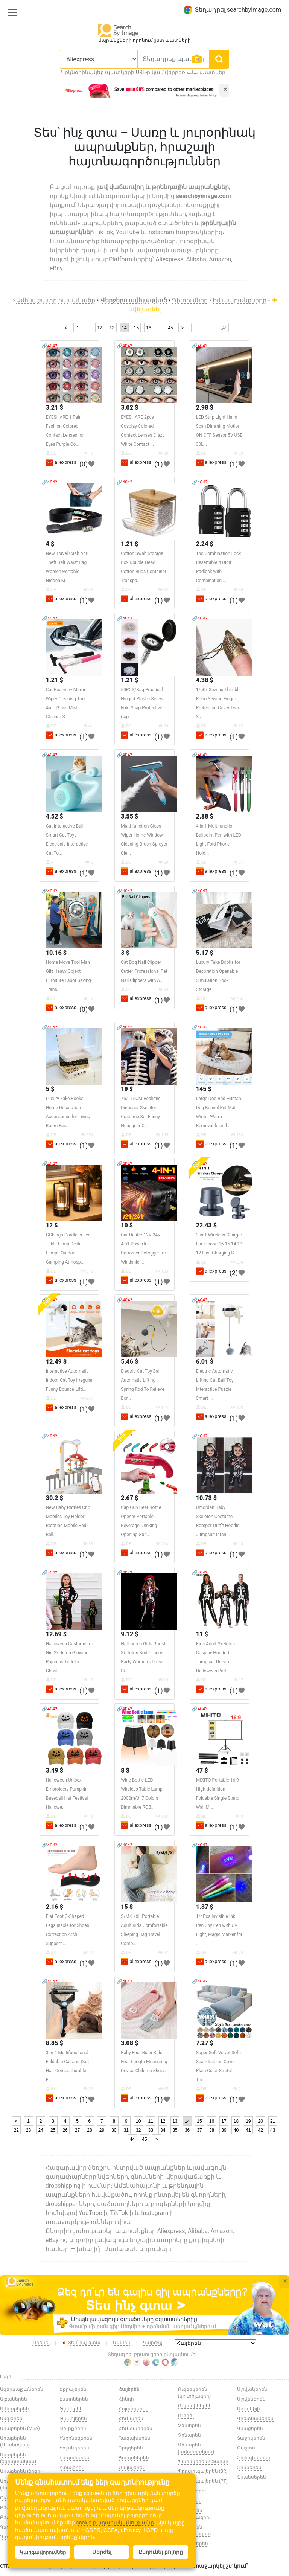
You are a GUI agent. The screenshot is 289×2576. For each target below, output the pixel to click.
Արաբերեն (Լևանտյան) (15, 2442)
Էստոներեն (73, 2399)
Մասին (121, 2342)
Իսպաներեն (74, 2457)
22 (16, 2130)
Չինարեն (189, 2435)
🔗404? (49, 346)
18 (236, 2121)
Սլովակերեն (252, 2389)
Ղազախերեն (135, 2438)
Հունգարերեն (135, 2428)
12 (99, 328)
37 (199, 2130)
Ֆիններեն (249, 2467)
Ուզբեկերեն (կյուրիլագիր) (194, 2393)
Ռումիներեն (193, 2491)
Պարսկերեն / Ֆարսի (203, 2461)
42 (260, 2130)
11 (150, 2121)
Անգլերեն (11, 2418)
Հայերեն (129, 2389)
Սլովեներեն (251, 2399)
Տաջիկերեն (251, 2438)
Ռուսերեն (190, 2500)
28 (89, 2130)
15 (136, 328)
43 (272, 2130)
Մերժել (101, 2552)
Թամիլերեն (73, 2418)
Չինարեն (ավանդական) (196, 2448)
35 (174, 2130)
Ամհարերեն (14, 2408)
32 (138, 2130)
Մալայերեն (132, 2467)
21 (272, 2121)
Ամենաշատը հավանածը (55, 300)
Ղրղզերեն (131, 2448)
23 (28, 2130)
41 (248, 2130)
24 (40, 2130)
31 (126, 2130)
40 (236, 2130)
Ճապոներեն (134, 2457)
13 (112, 328)
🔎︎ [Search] (224, 328)
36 (187, 2130)
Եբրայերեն (73, 2389)
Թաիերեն (71, 2408)
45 (170, 328)
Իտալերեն (72, 2467)
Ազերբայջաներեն (21, 2389)
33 (150, 2130)
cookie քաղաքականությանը (115, 2523)
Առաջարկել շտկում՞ (220, 2566)
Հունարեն (131, 2418)
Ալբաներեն (13, 2399)
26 (64, 2130)
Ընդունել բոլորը (160, 2552)
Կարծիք (153, 2342)
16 (148, 328)
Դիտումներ (190, 300)
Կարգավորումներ (43, 2552)
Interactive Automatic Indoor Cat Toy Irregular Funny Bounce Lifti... (69, 1380)
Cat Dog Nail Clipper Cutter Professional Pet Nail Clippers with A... (144, 971)
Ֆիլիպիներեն (253, 2457)
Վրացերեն (250, 2428)
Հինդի (126, 2399)
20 (260, 2121)
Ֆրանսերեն (251, 2477)
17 (223, 2121)
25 (52, 2130)
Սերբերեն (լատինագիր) (194, 2514)
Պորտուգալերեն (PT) (203, 2481)
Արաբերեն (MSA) (20, 2428)
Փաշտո (246, 2448)
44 (132, 2139)
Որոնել (41, 2342)
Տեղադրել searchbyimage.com (232, 10)
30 (113, 2130)
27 (77, 2130)
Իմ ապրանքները (239, 300)
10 (138, 2121)
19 (248, 2121)
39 (223, 2130)
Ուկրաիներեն (195, 2405)
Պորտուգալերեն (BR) (203, 2471)
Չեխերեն (189, 2425)
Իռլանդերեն (74, 2448)
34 (162, 2130)
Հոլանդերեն (134, 2408)
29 (101, 2130)
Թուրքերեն (72, 2428)
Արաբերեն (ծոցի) (21, 2471)
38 (211, 2130)
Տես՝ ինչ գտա (81, 2343)
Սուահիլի (248, 2408)
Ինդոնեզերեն (76, 2438)
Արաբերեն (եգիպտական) (18, 2458)
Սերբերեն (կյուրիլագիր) (194, 2530)
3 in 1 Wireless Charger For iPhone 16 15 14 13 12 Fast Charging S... (219, 1244)
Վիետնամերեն (255, 2418)
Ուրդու (186, 2415)
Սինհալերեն (193, 2543)
